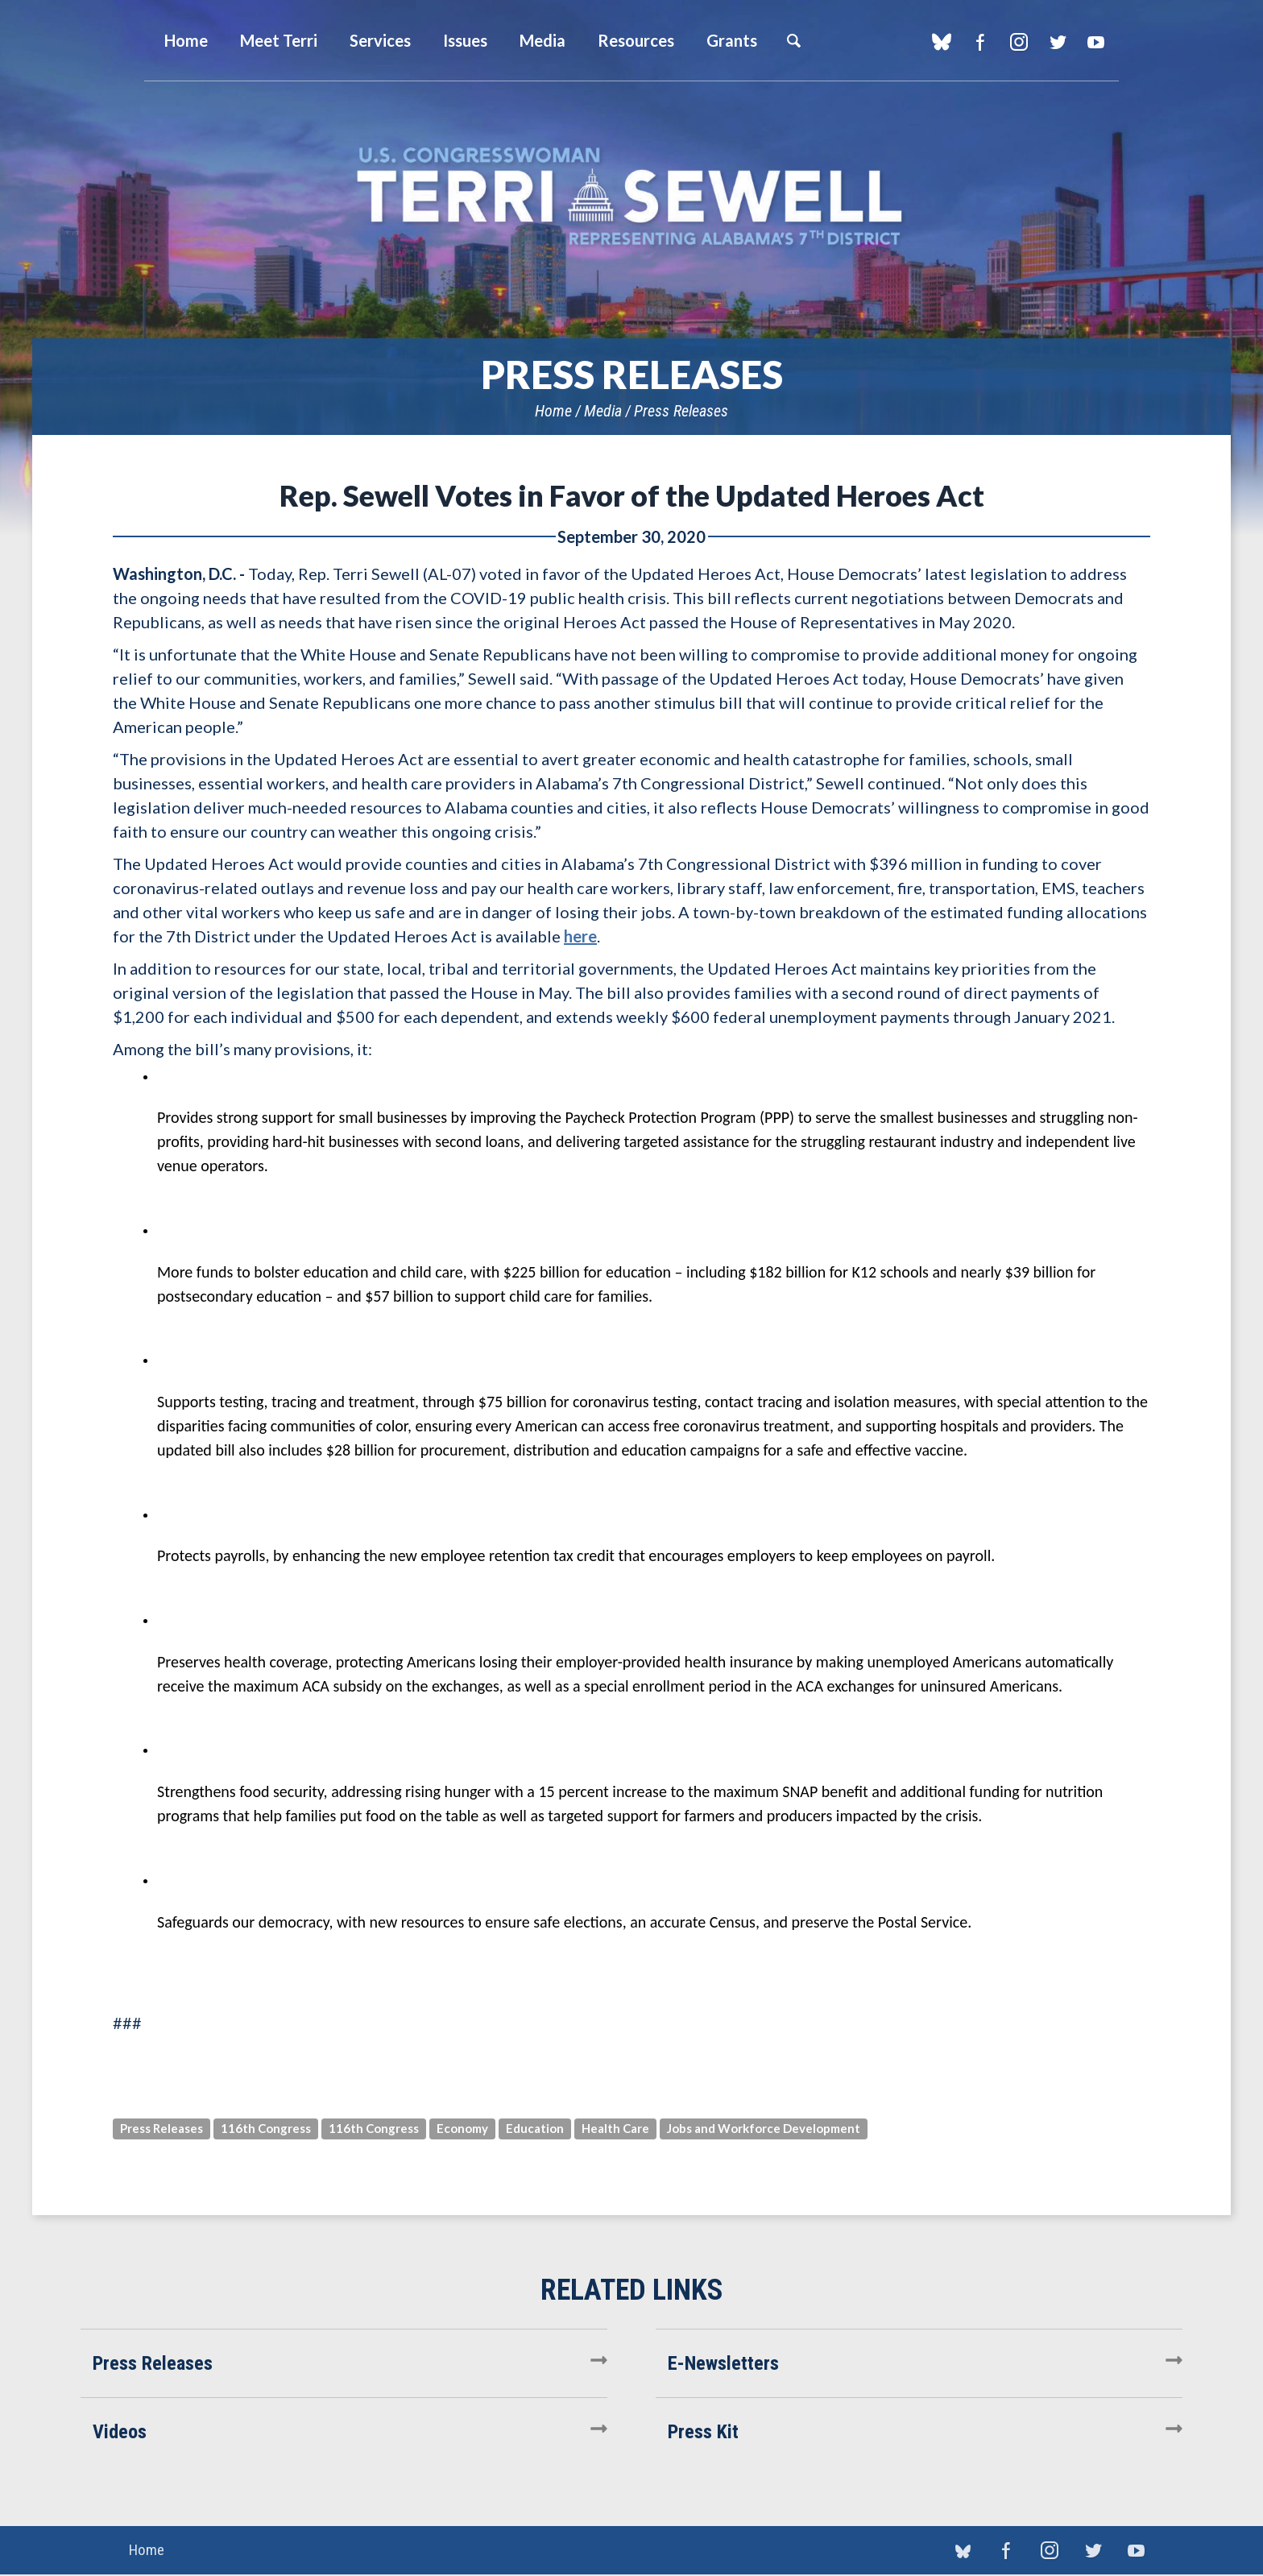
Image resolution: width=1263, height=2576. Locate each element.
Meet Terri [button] (278, 40)
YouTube (1096, 42)
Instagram (1018, 42)
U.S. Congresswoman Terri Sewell (631, 197)
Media (603, 410)
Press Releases (681, 410)
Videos (120, 2432)
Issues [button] (465, 40)
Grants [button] (731, 40)
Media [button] (542, 40)
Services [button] (380, 40)
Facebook (980, 42)
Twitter (1057, 42)
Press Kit (703, 2432)
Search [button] (793, 40)
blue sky (941, 42)
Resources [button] (636, 40)
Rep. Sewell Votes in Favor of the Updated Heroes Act (632, 495)
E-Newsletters (723, 2363)
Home (553, 410)
